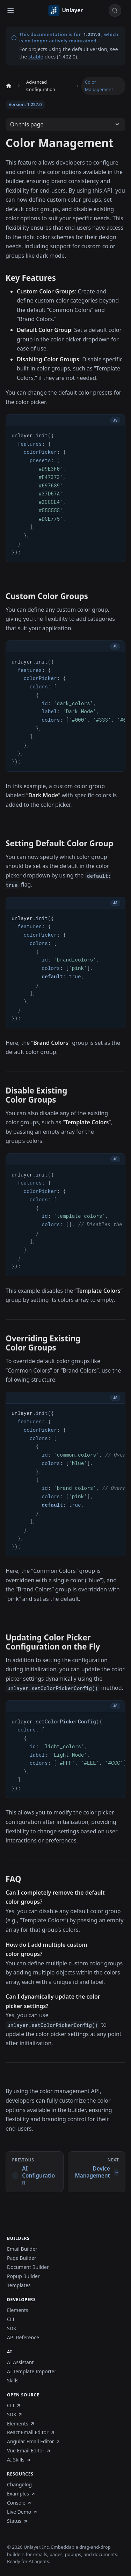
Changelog (19, 2484)
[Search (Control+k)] (115, 10)
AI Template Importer (31, 2371)
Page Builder (21, 2258)
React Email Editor (31, 2432)
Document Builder (28, 2267)
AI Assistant (20, 2362)
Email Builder (22, 2249)
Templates (19, 2285)
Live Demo (22, 2512)
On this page (27, 124)
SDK (11, 2328)
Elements (17, 2310)
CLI (10, 2319)
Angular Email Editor (33, 2441)
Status (17, 2521)
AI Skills (19, 2460)
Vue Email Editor (29, 2450)
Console (19, 2503)
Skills (13, 2380)
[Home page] (8, 86)
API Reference (23, 2337)
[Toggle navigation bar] (10, 10)
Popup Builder (23, 2276)
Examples (21, 2494)
